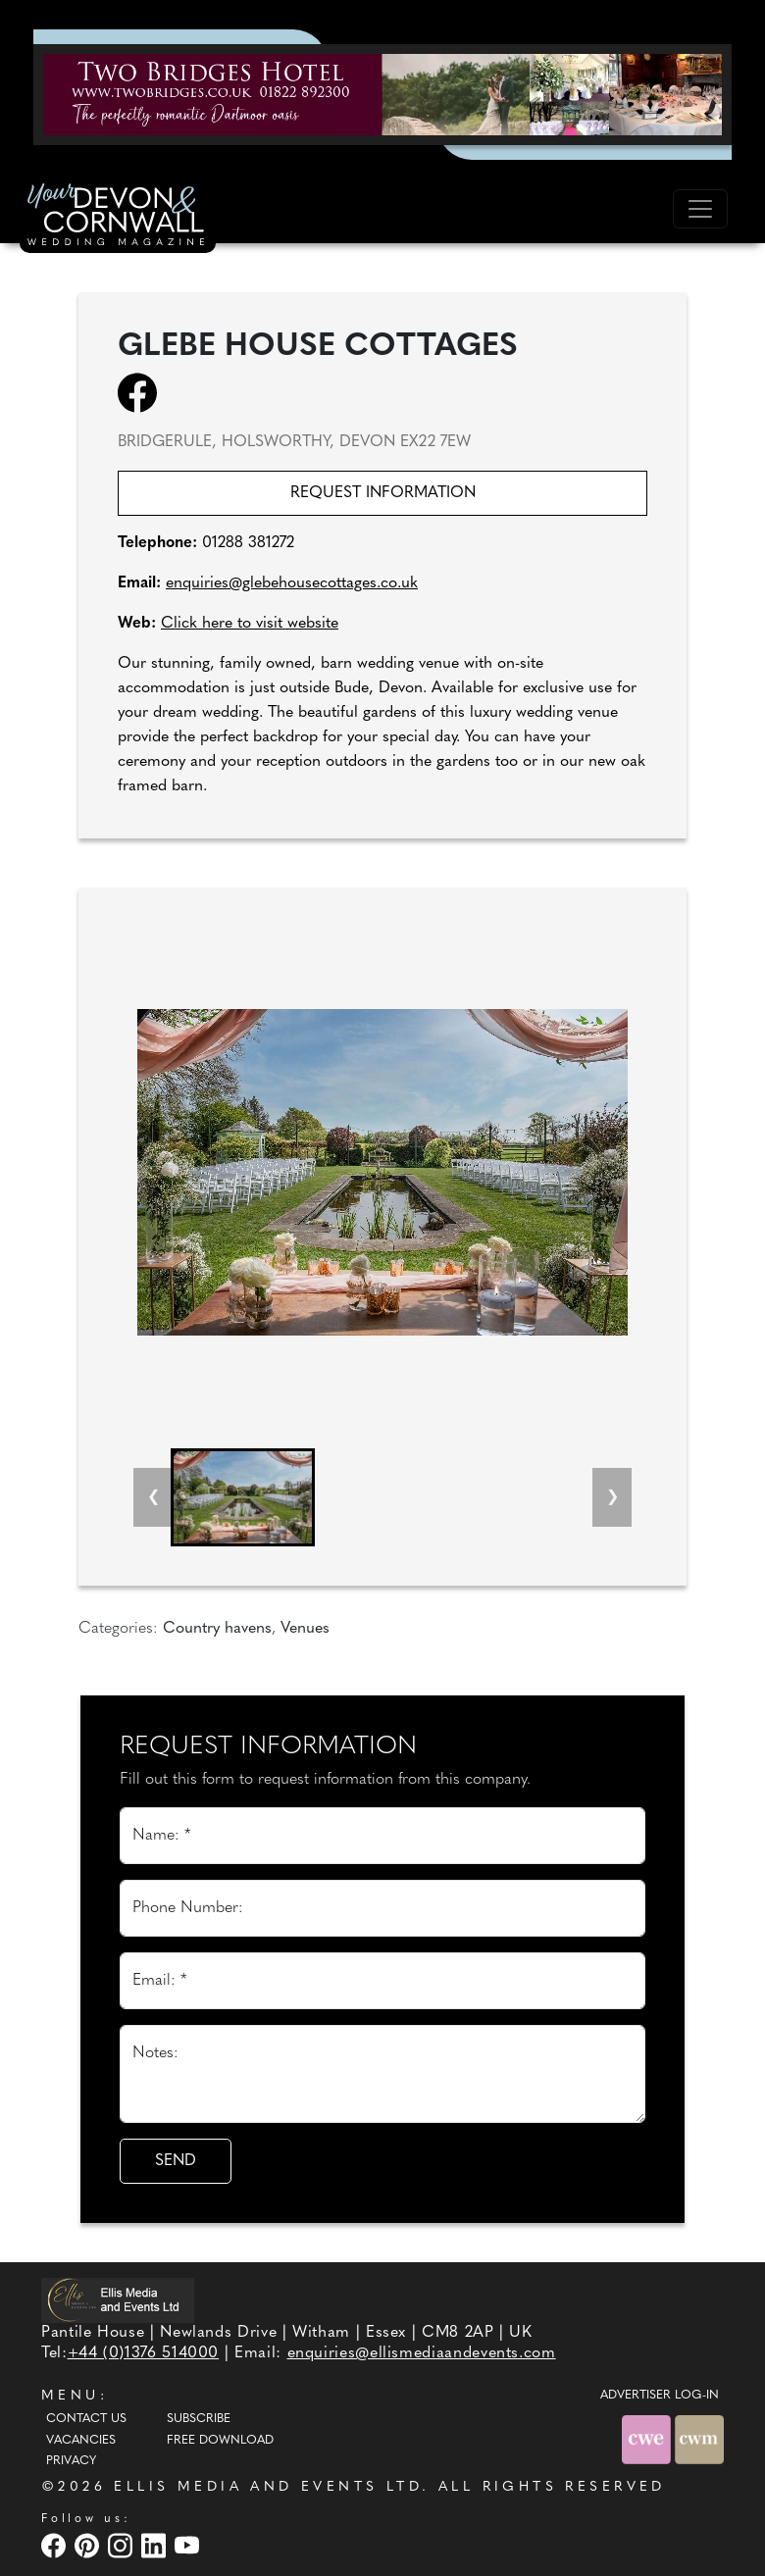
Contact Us (86, 2419)
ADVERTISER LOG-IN (659, 2395)
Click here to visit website (249, 623)
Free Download (220, 2441)
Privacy (71, 2461)
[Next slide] (612, 1497)
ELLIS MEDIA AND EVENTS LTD (268, 2487)
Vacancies (81, 2441)
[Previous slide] (153, 1497)
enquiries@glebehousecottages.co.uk (292, 583)
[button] (243, 1497)
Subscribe (198, 2419)
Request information (383, 493)
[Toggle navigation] (700, 208)
